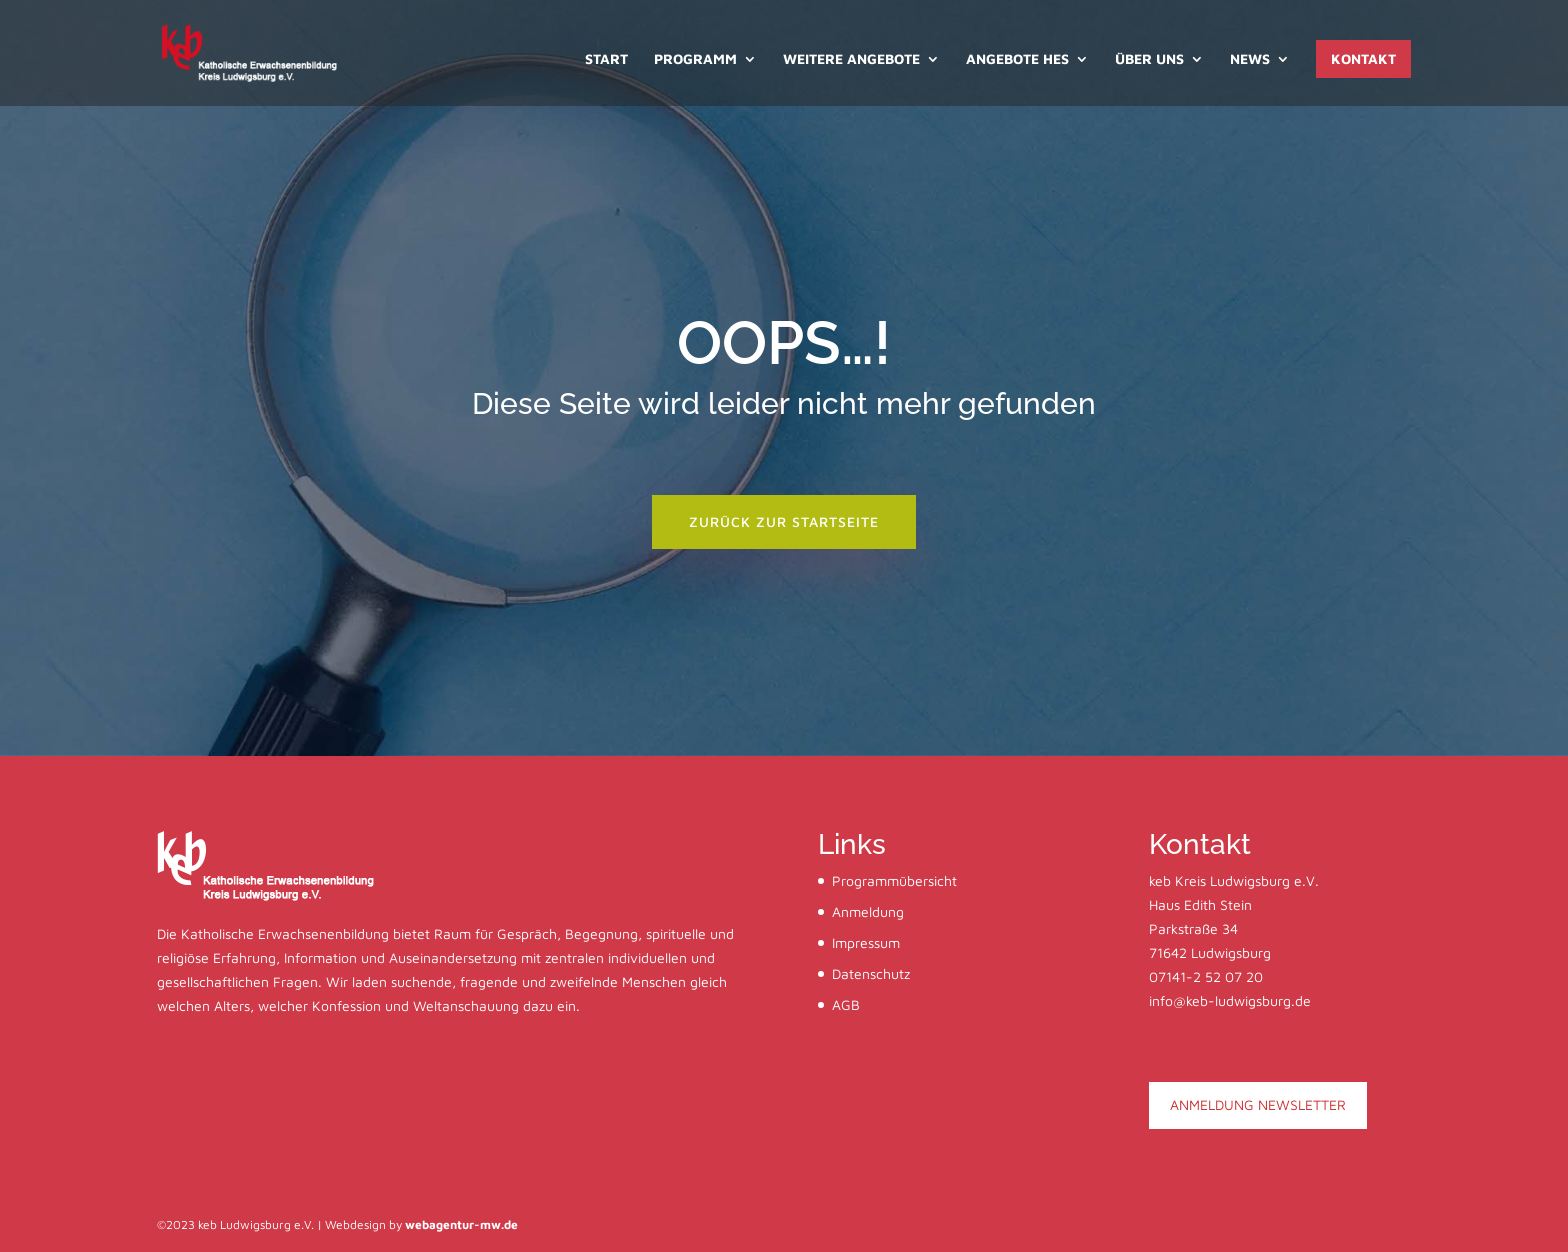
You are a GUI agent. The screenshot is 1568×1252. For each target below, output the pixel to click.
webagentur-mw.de (461, 1224)
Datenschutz (871, 973)
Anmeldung (868, 911)
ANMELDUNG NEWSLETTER (1258, 1104)
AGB (846, 1004)
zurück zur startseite (784, 521)
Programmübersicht (894, 880)
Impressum (866, 942)
